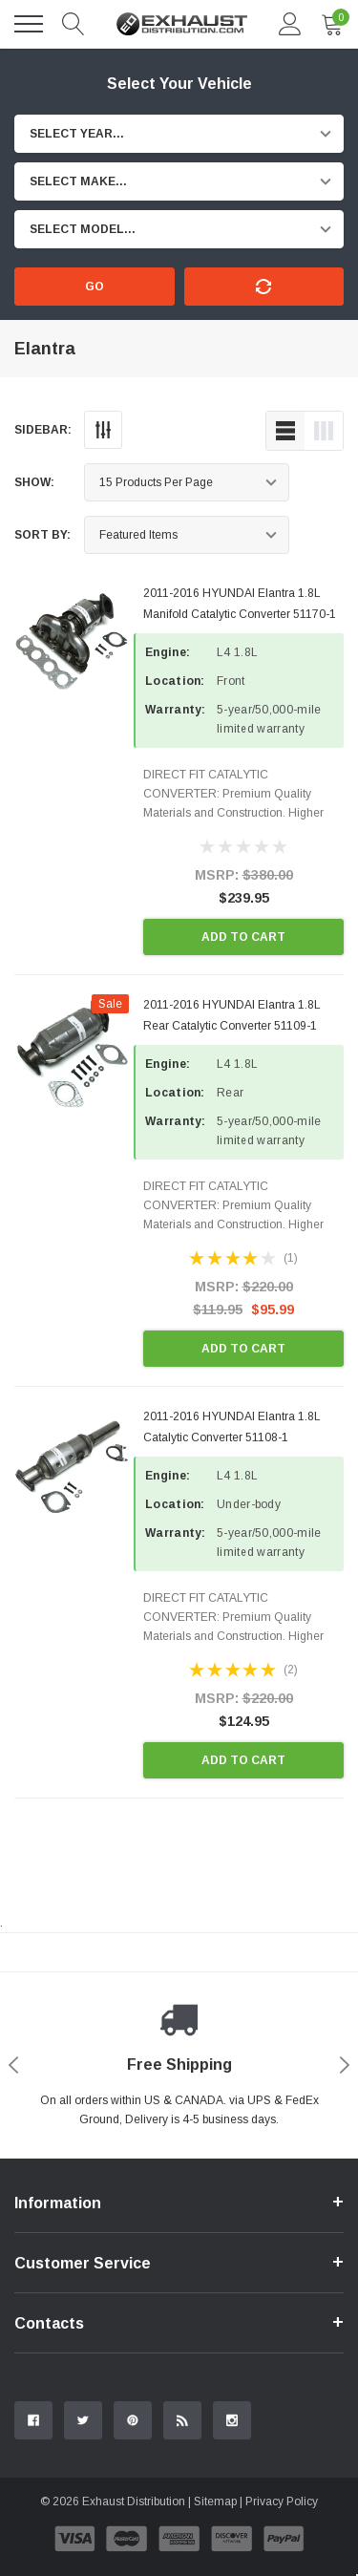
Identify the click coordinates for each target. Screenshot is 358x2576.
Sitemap (215, 2501)
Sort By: (42, 535)
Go (94, 286)
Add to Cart (243, 937)
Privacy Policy (281, 2501)
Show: (34, 482)
